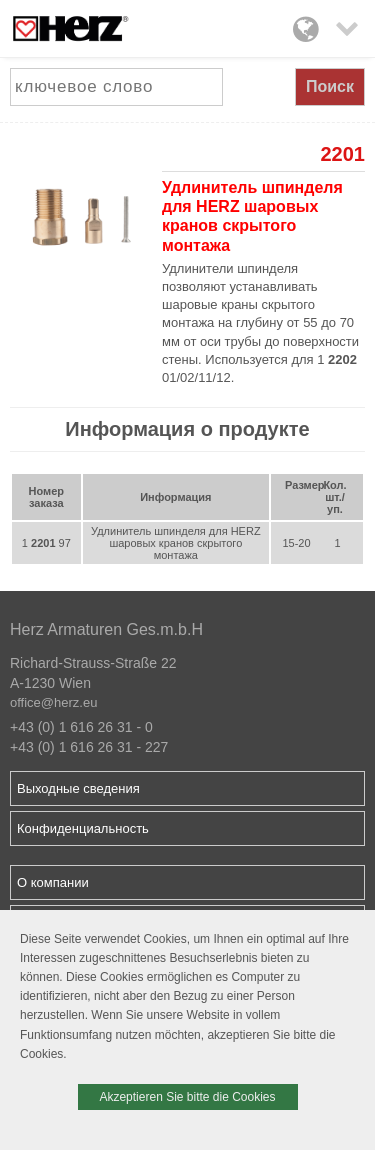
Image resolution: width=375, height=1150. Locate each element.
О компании (53, 882)
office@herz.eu (53, 702)
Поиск (330, 86)
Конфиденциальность (83, 828)
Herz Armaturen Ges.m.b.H (106, 629)
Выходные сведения (78, 788)
